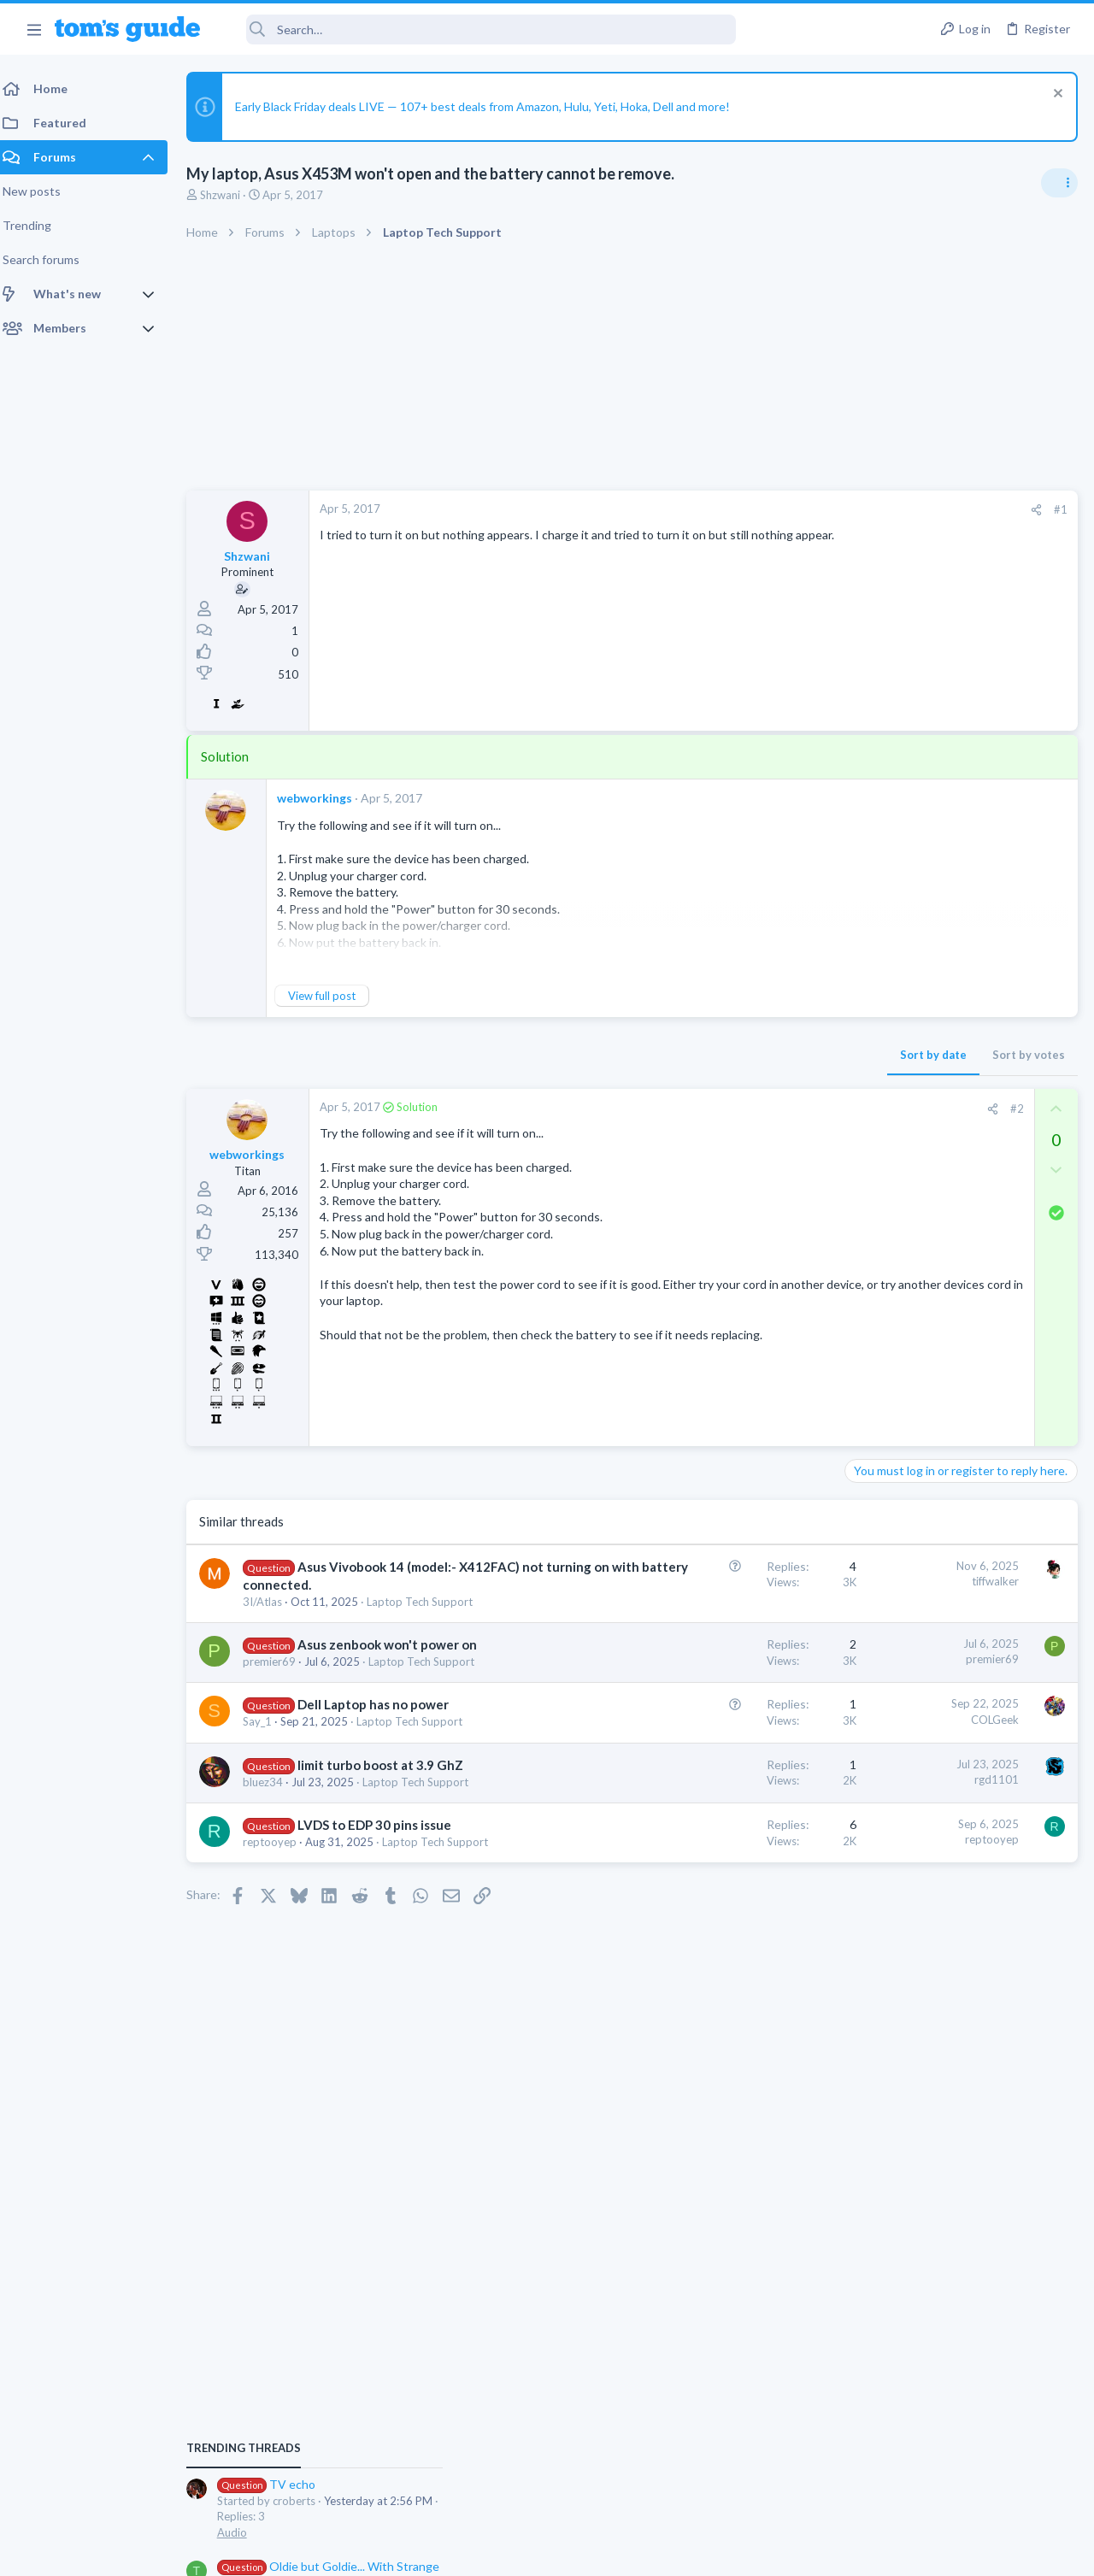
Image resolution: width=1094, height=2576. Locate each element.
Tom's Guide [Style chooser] (955, 2480)
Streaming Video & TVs (909, 1540)
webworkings (324, 798)
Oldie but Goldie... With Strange (962, 1129)
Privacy (591, 2551)
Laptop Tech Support (904, 1178)
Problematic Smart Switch (946, 1310)
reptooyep (280, 1976)
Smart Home (882, 1359)
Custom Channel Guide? (942, 1492)
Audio (866, 1096)
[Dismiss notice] (1055, 95)
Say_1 (267, 1807)
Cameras (873, 1458)
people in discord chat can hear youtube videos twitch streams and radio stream (960, 1591)
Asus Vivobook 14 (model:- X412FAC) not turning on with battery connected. (354, 1584)
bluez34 (273, 1900)
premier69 (279, 1713)
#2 (743, 1108)
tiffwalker (720, 1581)
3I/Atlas (272, 1619)
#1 (786, 509)
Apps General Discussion (913, 1277)
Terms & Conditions (709, 2551)
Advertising (363, 2551)
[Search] (479, 29)
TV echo (900, 1047)
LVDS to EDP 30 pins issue (385, 1959)
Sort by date (659, 1055)
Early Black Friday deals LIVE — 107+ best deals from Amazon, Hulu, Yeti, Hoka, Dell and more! (492, 106)
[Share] (761, 510)
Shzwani (230, 195)
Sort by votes (754, 1055)
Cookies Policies (482, 2551)
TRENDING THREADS (877, 1012)
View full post (332, 996)
